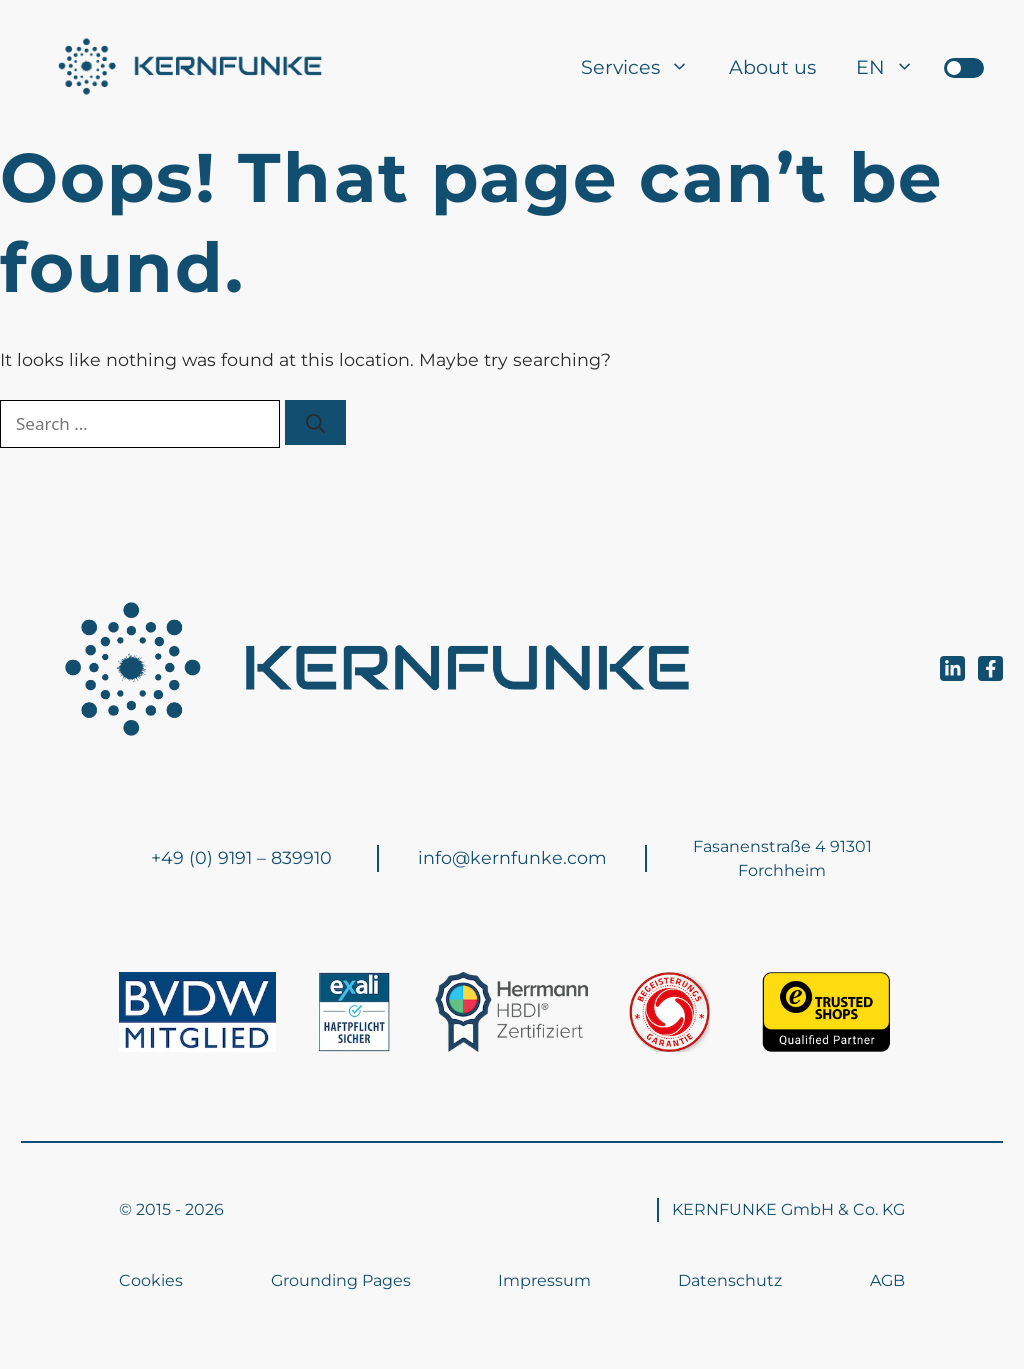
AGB (887, 1280)
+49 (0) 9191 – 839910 (241, 857)
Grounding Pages (341, 1280)
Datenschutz (730, 1280)
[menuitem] (885, 67)
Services (645, 67)
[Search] (315, 422)
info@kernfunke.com (512, 857)
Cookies (151, 1280)
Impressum (544, 1280)
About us (772, 67)
